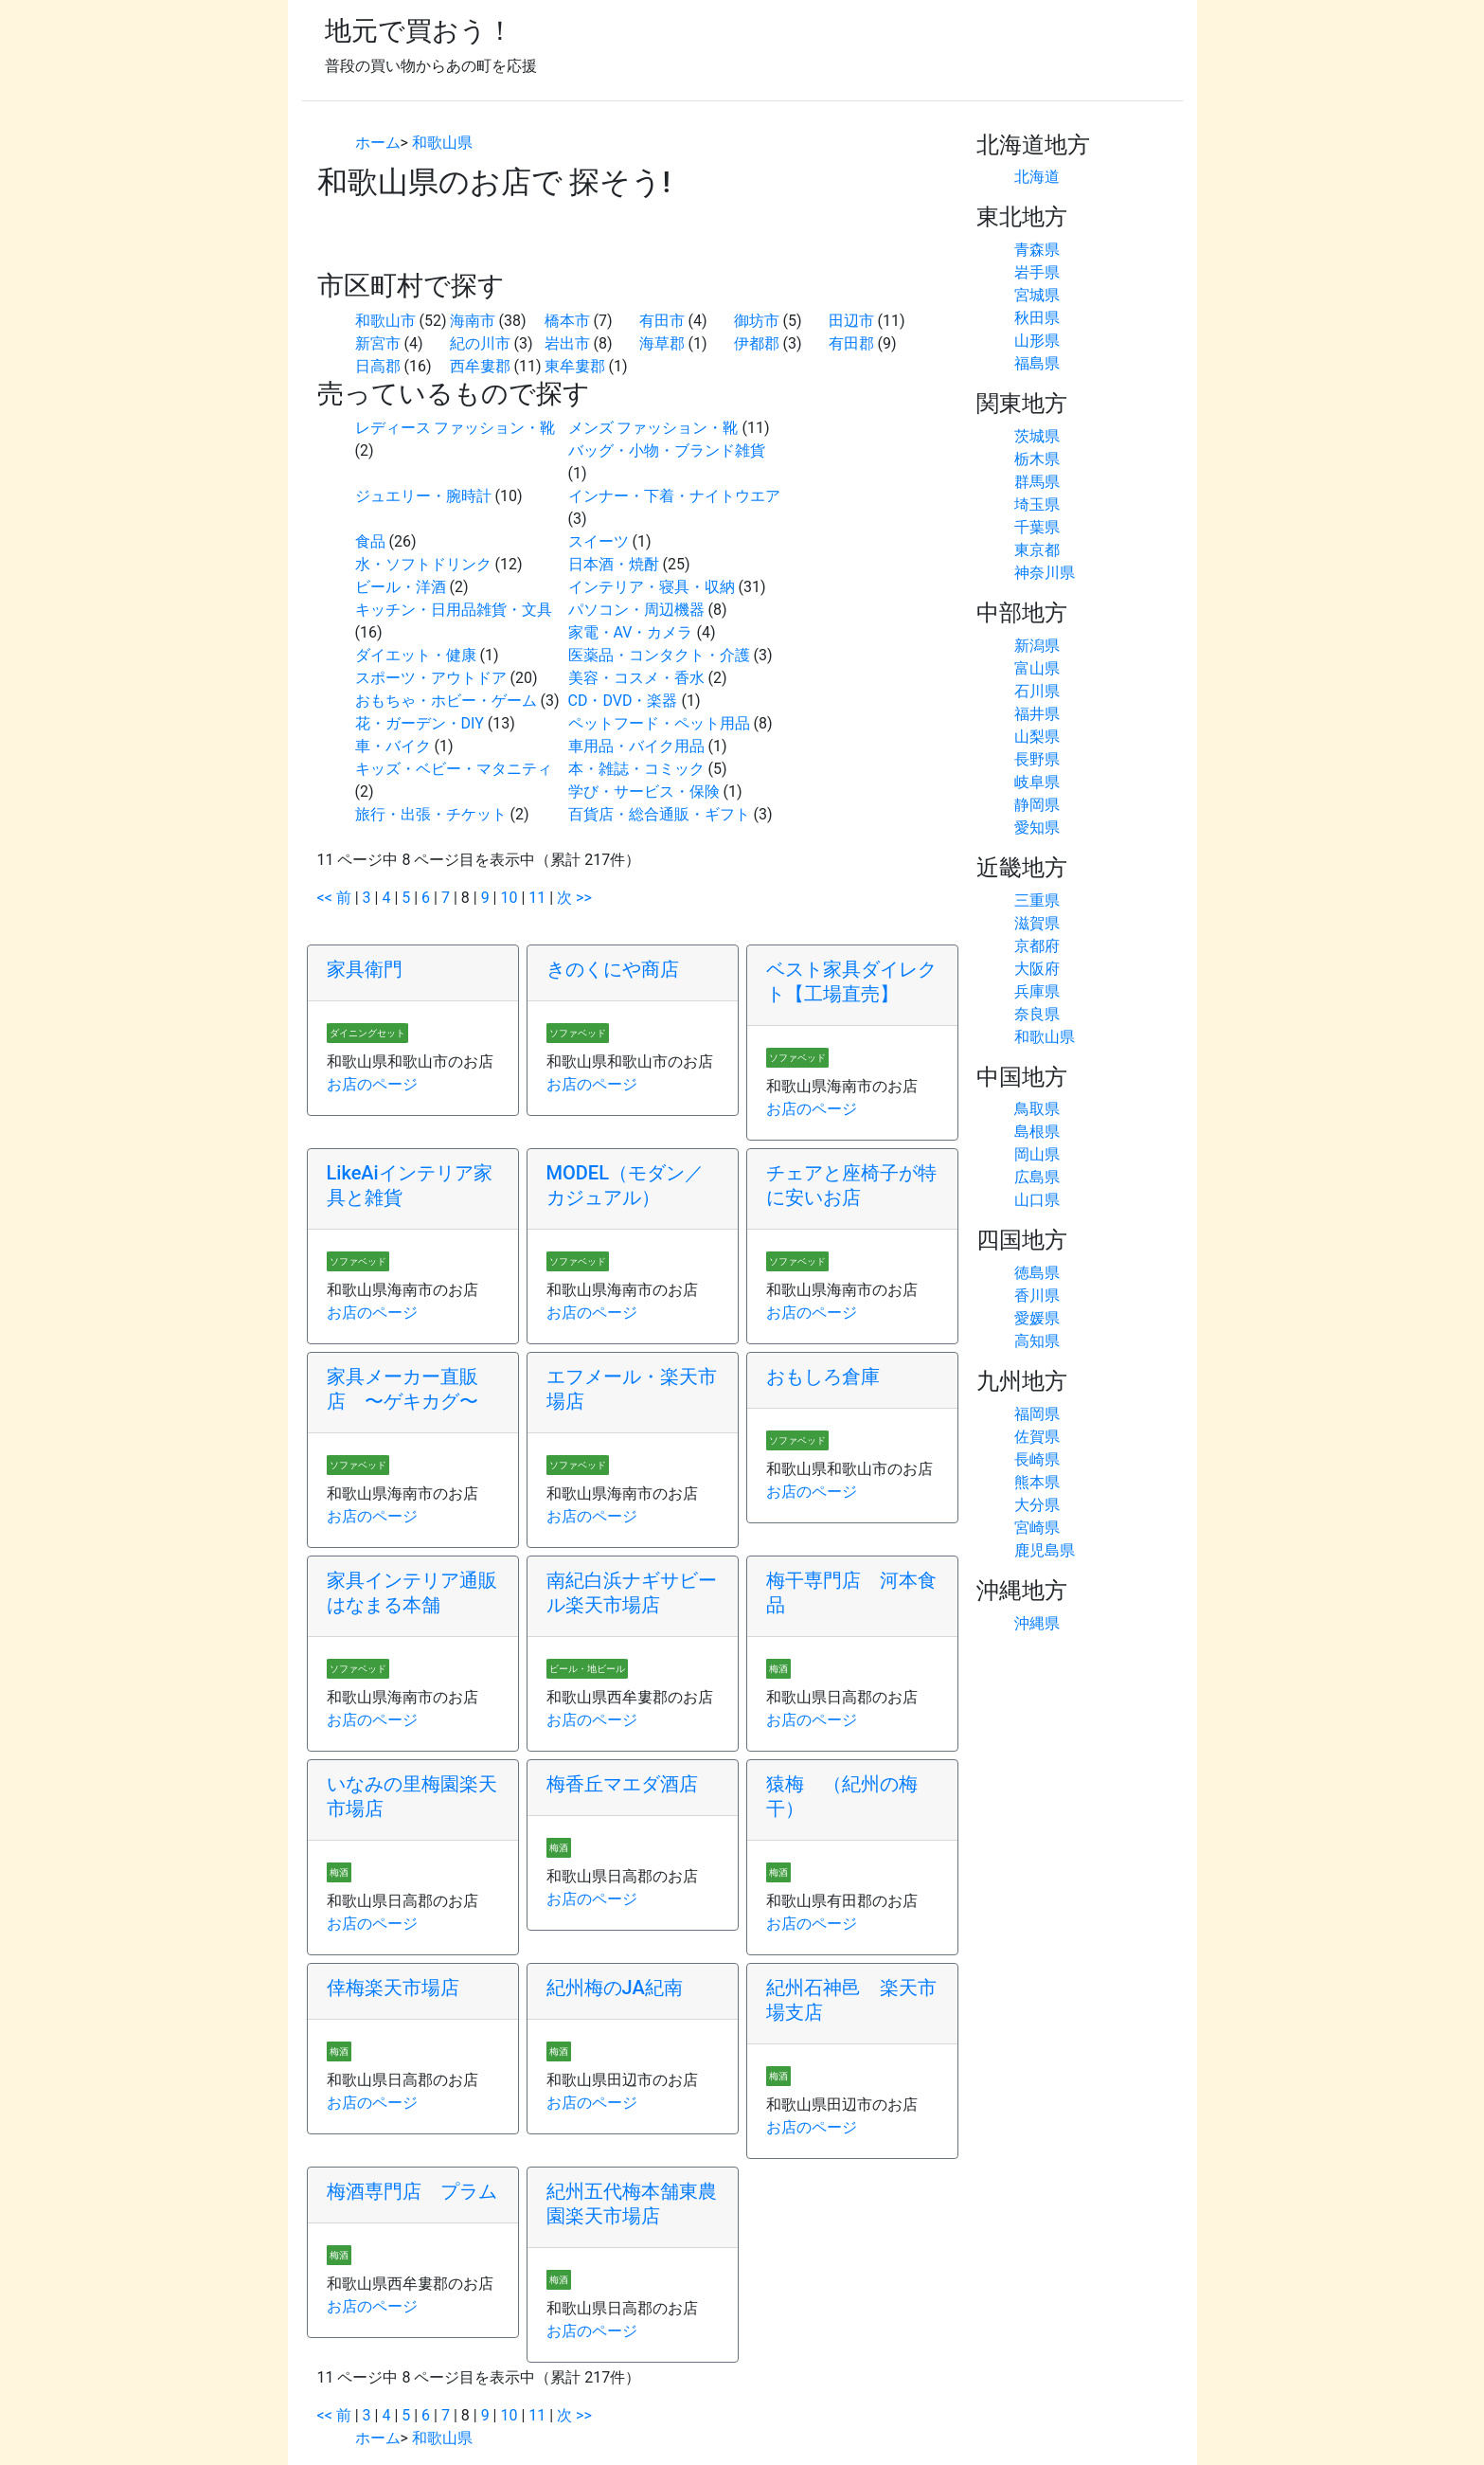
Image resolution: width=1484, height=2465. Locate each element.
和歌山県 (442, 143)
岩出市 (567, 343)
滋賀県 (1037, 923)
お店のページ (372, 1084)
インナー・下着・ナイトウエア (674, 496)
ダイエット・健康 (415, 655)
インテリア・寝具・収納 (651, 587)
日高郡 (378, 366)
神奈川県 (1044, 573)
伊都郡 (756, 343)
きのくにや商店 (612, 969)
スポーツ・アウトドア (431, 678)
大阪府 (1037, 969)
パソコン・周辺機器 (636, 610)
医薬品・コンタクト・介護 (659, 655)
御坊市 (756, 321)
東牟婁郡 (575, 366)
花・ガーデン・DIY (419, 723)
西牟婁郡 (480, 366)
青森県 (1037, 250)
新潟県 (1037, 646)
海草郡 (662, 343)
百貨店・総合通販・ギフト (659, 814)
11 (536, 898)
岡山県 (1037, 1154)
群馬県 (1037, 482)
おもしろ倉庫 (823, 1376)
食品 (370, 541)
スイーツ (598, 541)
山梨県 (1037, 737)
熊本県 (1037, 1482)
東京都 (1037, 550)
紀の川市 (480, 343)
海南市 (472, 321)
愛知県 (1037, 828)
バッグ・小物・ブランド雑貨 (666, 450)
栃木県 (1037, 459)
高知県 (1037, 1341)
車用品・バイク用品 (636, 746)
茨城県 (1037, 436)
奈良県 (1037, 1014)
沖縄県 (1037, 1623)
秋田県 (1037, 318)
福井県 (1037, 714)
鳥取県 (1037, 1109)
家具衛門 (364, 969)
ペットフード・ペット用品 (659, 723)
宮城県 (1037, 295)
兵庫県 (1037, 991)
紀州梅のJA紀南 (614, 1987)
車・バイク (393, 746)
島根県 (1037, 1132)
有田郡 (851, 343)
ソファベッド (577, 1033)
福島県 (1037, 363)
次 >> (574, 898)
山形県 (1037, 341)
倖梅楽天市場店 (393, 1987)
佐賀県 (1037, 1437)
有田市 (662, 321)
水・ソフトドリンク (423, 564)
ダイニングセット (367, 1033)
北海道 (1037, 177)
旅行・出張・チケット (431, 814)
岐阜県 (1037, 782)
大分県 (1037, 1505)
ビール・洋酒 (400, 587)
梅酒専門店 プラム (412, 2191)
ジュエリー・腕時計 (423, 496)
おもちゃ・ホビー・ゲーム (446, 701)
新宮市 (378, 343)
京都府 (1037, 946)
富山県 (1037, 668)
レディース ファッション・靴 (455, 428)
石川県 (1037, 691)
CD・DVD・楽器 (623, 701)
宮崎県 (1037, 1528)
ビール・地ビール (587, 1669)
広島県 (1037, 1177)
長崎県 (1037, 1459)
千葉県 (1037, 527)
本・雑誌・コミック (636, 769)
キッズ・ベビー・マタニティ (453, 769)
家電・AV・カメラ (630, 632)
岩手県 (1037, 272)
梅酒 (778, 1669)
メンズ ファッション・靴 (653, 428)
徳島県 (1037, 1273)
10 (508, 898)
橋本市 (567, 321)
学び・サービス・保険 (644, 792)
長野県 (1037, 759)
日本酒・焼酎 (613, 564)
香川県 (1037, 1295)
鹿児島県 (1044, 1550)
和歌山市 (385, 321)
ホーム (378, 143)
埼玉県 (1037, 504)
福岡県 (1037, 1414)
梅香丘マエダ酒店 (622, 1783)
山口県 (1037, 1200)
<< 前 (334, 898)
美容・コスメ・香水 (636, 678)
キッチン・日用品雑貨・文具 (453, 610)
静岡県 (1037, 805)
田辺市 (851, 321)
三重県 (1037, 900)
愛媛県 (1037, 1318)
